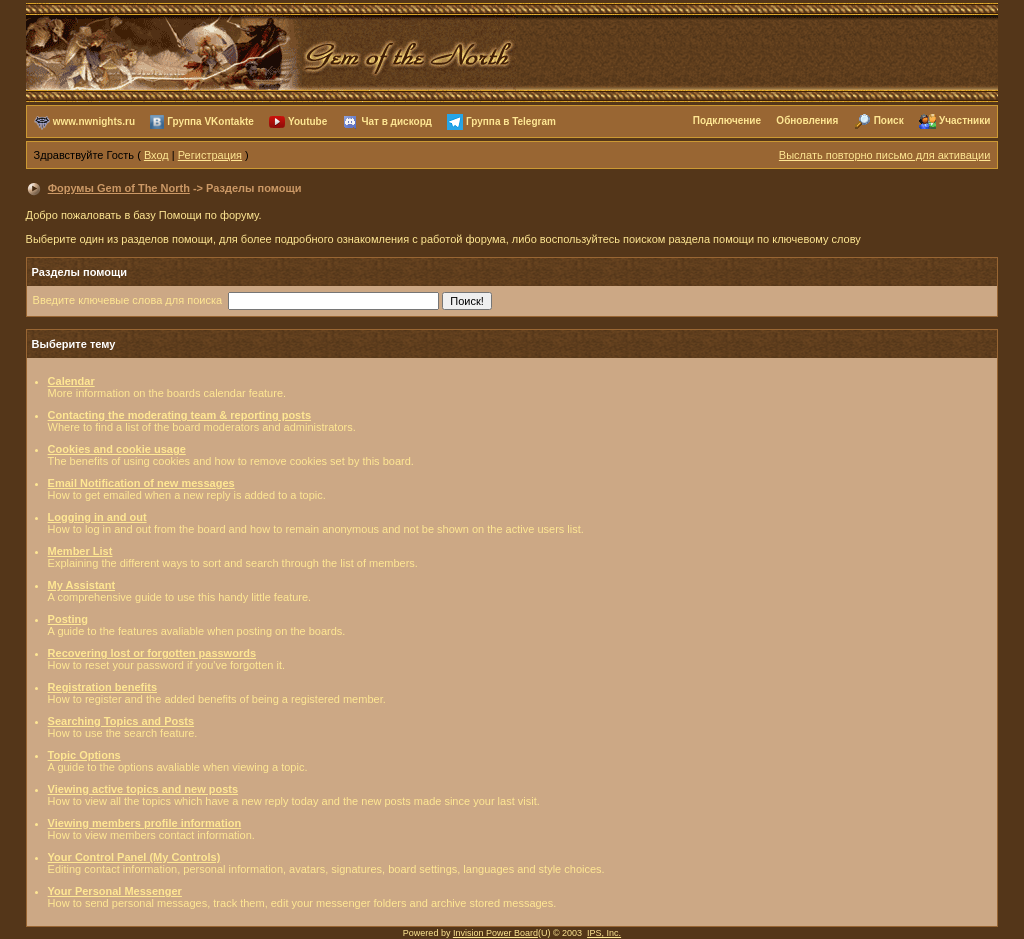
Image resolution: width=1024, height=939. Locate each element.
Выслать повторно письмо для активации (885, 155)
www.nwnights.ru (94, 120)
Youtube (307, 120)
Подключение (727, 120)
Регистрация (210, 155)
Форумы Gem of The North (119, 188)
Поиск (889, 120)
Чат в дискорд (396, 120)
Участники (964, 120)
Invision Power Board (495, 933)
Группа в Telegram (511, 120)
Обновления (807, 120)
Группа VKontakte (210, 120)
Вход (156, 155)
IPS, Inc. (604, 933)
